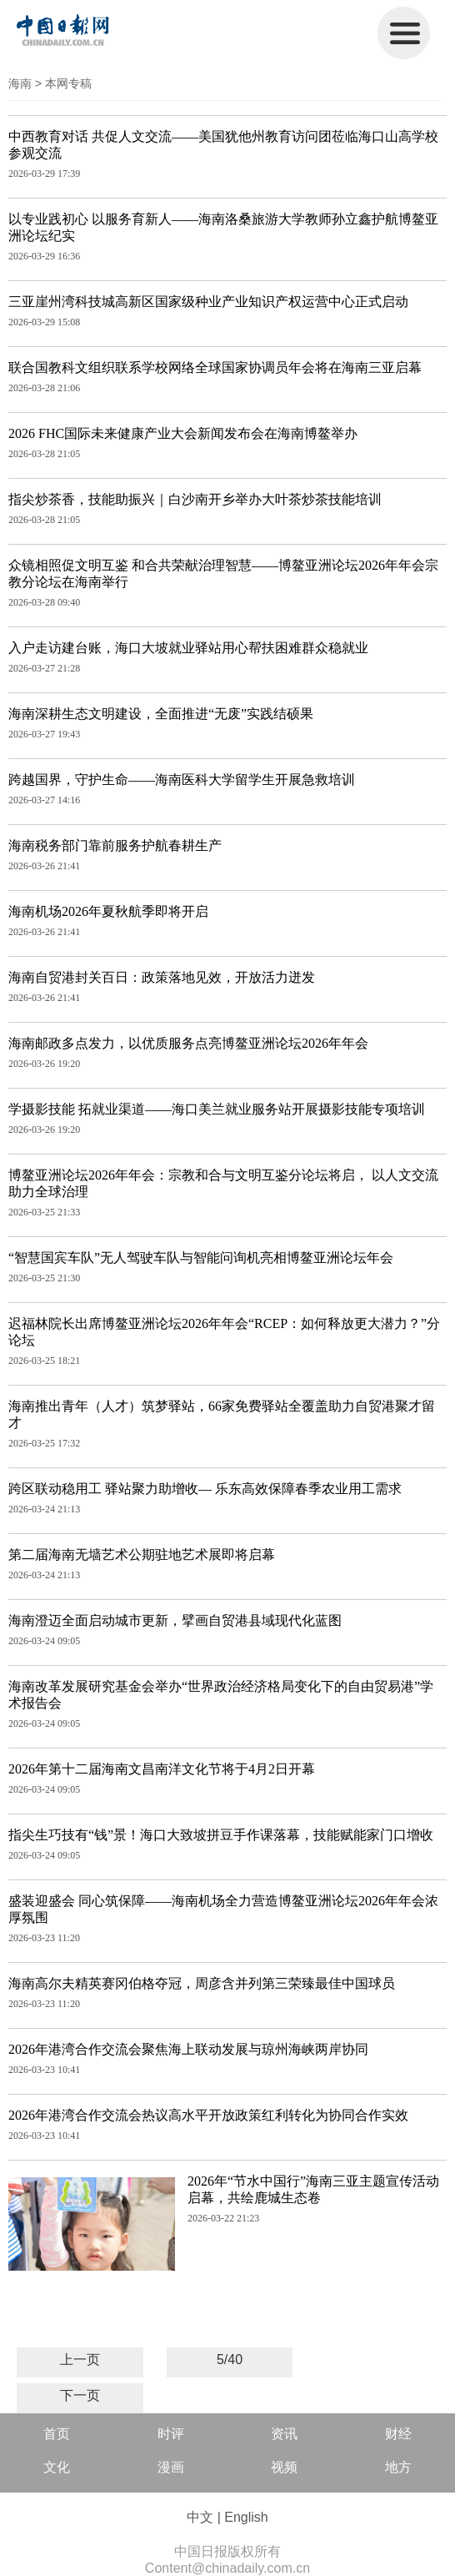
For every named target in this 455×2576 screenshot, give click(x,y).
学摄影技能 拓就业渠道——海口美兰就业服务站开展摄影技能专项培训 (216, 1109)
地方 (398, 2467)
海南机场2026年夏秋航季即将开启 (108, 911)
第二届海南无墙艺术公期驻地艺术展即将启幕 (141, 1554)
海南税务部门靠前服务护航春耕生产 (115, 845)
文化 (56, 2467)
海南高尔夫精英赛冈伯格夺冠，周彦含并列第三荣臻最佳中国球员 (201, 1983)
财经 (398, 2434)
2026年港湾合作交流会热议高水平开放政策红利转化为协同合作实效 (208, 2115)
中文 (200, 2517)
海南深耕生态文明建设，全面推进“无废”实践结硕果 (160, 714)
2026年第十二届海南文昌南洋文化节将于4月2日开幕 (161, 1769)
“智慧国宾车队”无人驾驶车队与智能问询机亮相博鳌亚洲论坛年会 (200, 1257)
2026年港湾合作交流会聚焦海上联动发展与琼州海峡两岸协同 (188, 2049)
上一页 (80, 2359)
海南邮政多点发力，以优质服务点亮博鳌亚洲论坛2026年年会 (188, 1043)
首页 (56, 2434)
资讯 (284, 2434)
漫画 (171, 2467)
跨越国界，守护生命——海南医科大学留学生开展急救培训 (181, 779)
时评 (171, 2434)
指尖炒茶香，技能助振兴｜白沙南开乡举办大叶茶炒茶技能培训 (195, 499)
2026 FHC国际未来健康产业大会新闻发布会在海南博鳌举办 (183, 433)
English (246, 2517)
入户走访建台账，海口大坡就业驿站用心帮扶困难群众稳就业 (188, 648)
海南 (20, 83)
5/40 (229, 2359)
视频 (284, 2467)
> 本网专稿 (63, 83)
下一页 (80, 2395)
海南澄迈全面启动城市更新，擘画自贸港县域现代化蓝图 (175, 1620)
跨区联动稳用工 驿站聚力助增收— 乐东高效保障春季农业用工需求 (205, 1489)
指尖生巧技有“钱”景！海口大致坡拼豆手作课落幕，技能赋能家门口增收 (220, 1835)
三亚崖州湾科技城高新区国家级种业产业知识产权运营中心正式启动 (208, 301)
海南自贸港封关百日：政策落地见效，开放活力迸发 (161, 977)
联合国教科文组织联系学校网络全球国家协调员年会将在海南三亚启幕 (215, 367)
